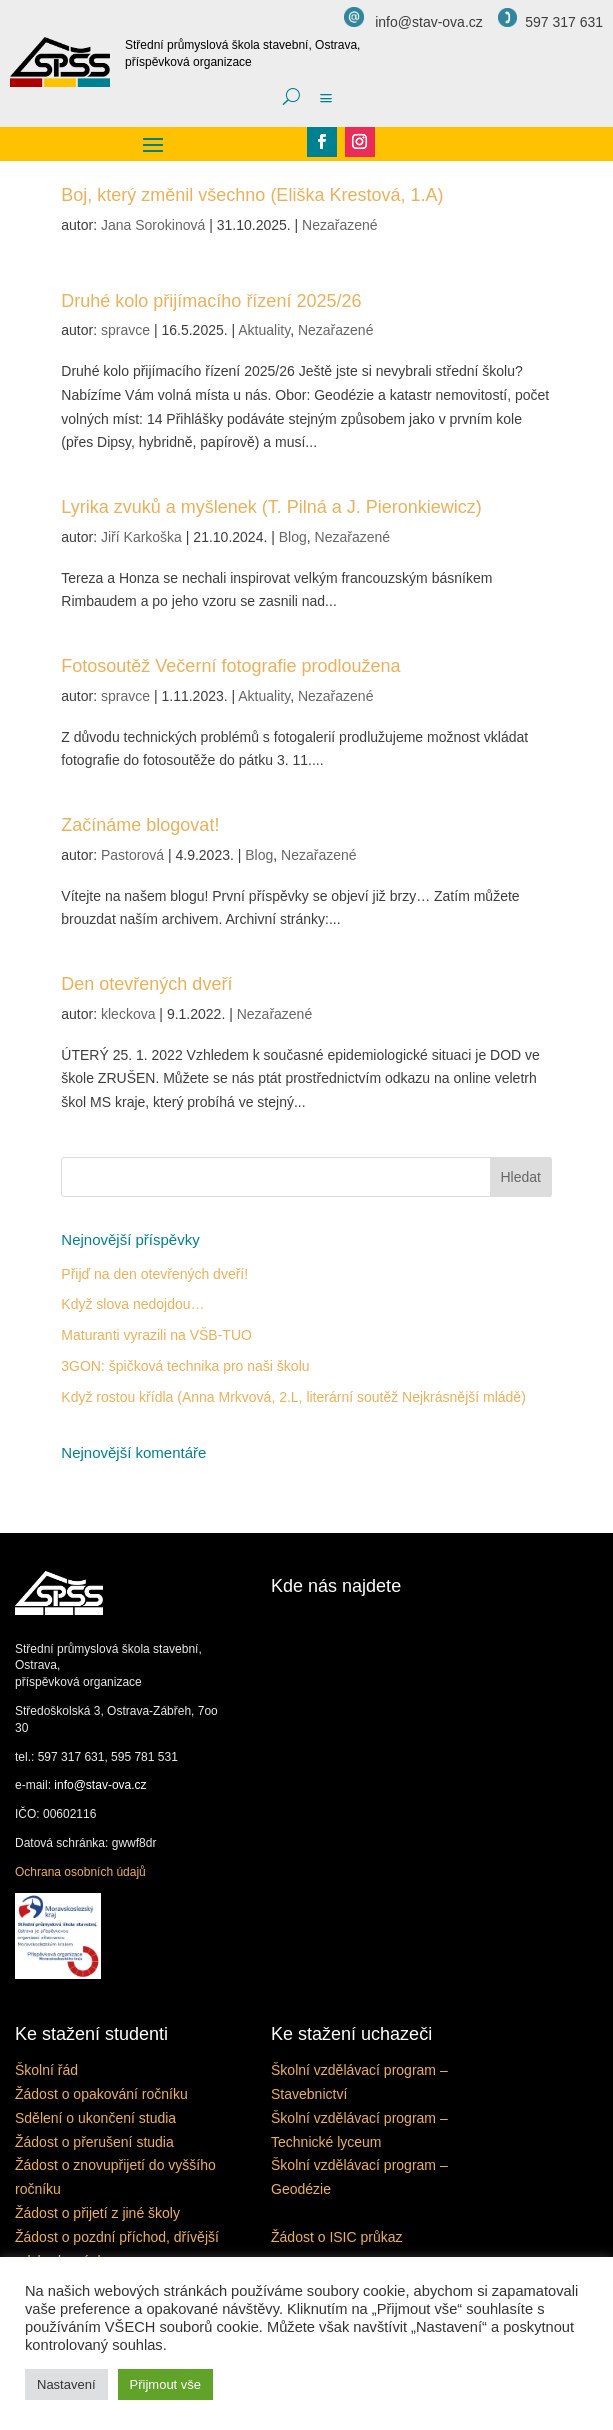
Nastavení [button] (66, 2384)
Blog (293, 537)
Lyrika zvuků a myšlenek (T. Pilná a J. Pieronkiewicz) (271, 507)
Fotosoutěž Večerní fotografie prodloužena (230, 666)
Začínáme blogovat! (140, 825)
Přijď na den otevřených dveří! (154, 1274)
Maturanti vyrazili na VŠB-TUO (156, 1335)
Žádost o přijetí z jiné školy (97, 2213)
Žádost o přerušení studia (94, 2142)
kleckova (128, 1014)
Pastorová (132, 855)
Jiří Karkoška (141, 537)
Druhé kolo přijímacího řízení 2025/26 (211, 301)
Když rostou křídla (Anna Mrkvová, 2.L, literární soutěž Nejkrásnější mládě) (293, 1397)
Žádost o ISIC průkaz (337, 2237)
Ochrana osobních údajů (80, 1872)
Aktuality (264, 330)
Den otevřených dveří (146, 984)
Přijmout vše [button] (166, 2384)
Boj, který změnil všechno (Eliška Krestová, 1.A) (252, 195)
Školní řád (46, 2070)
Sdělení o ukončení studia (95, 2118)
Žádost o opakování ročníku (101, 2094)
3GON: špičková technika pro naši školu (185, 1366)
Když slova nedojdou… (132, 1304)
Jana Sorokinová (153, 225)
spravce (125, 330)
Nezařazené (340, 225)
